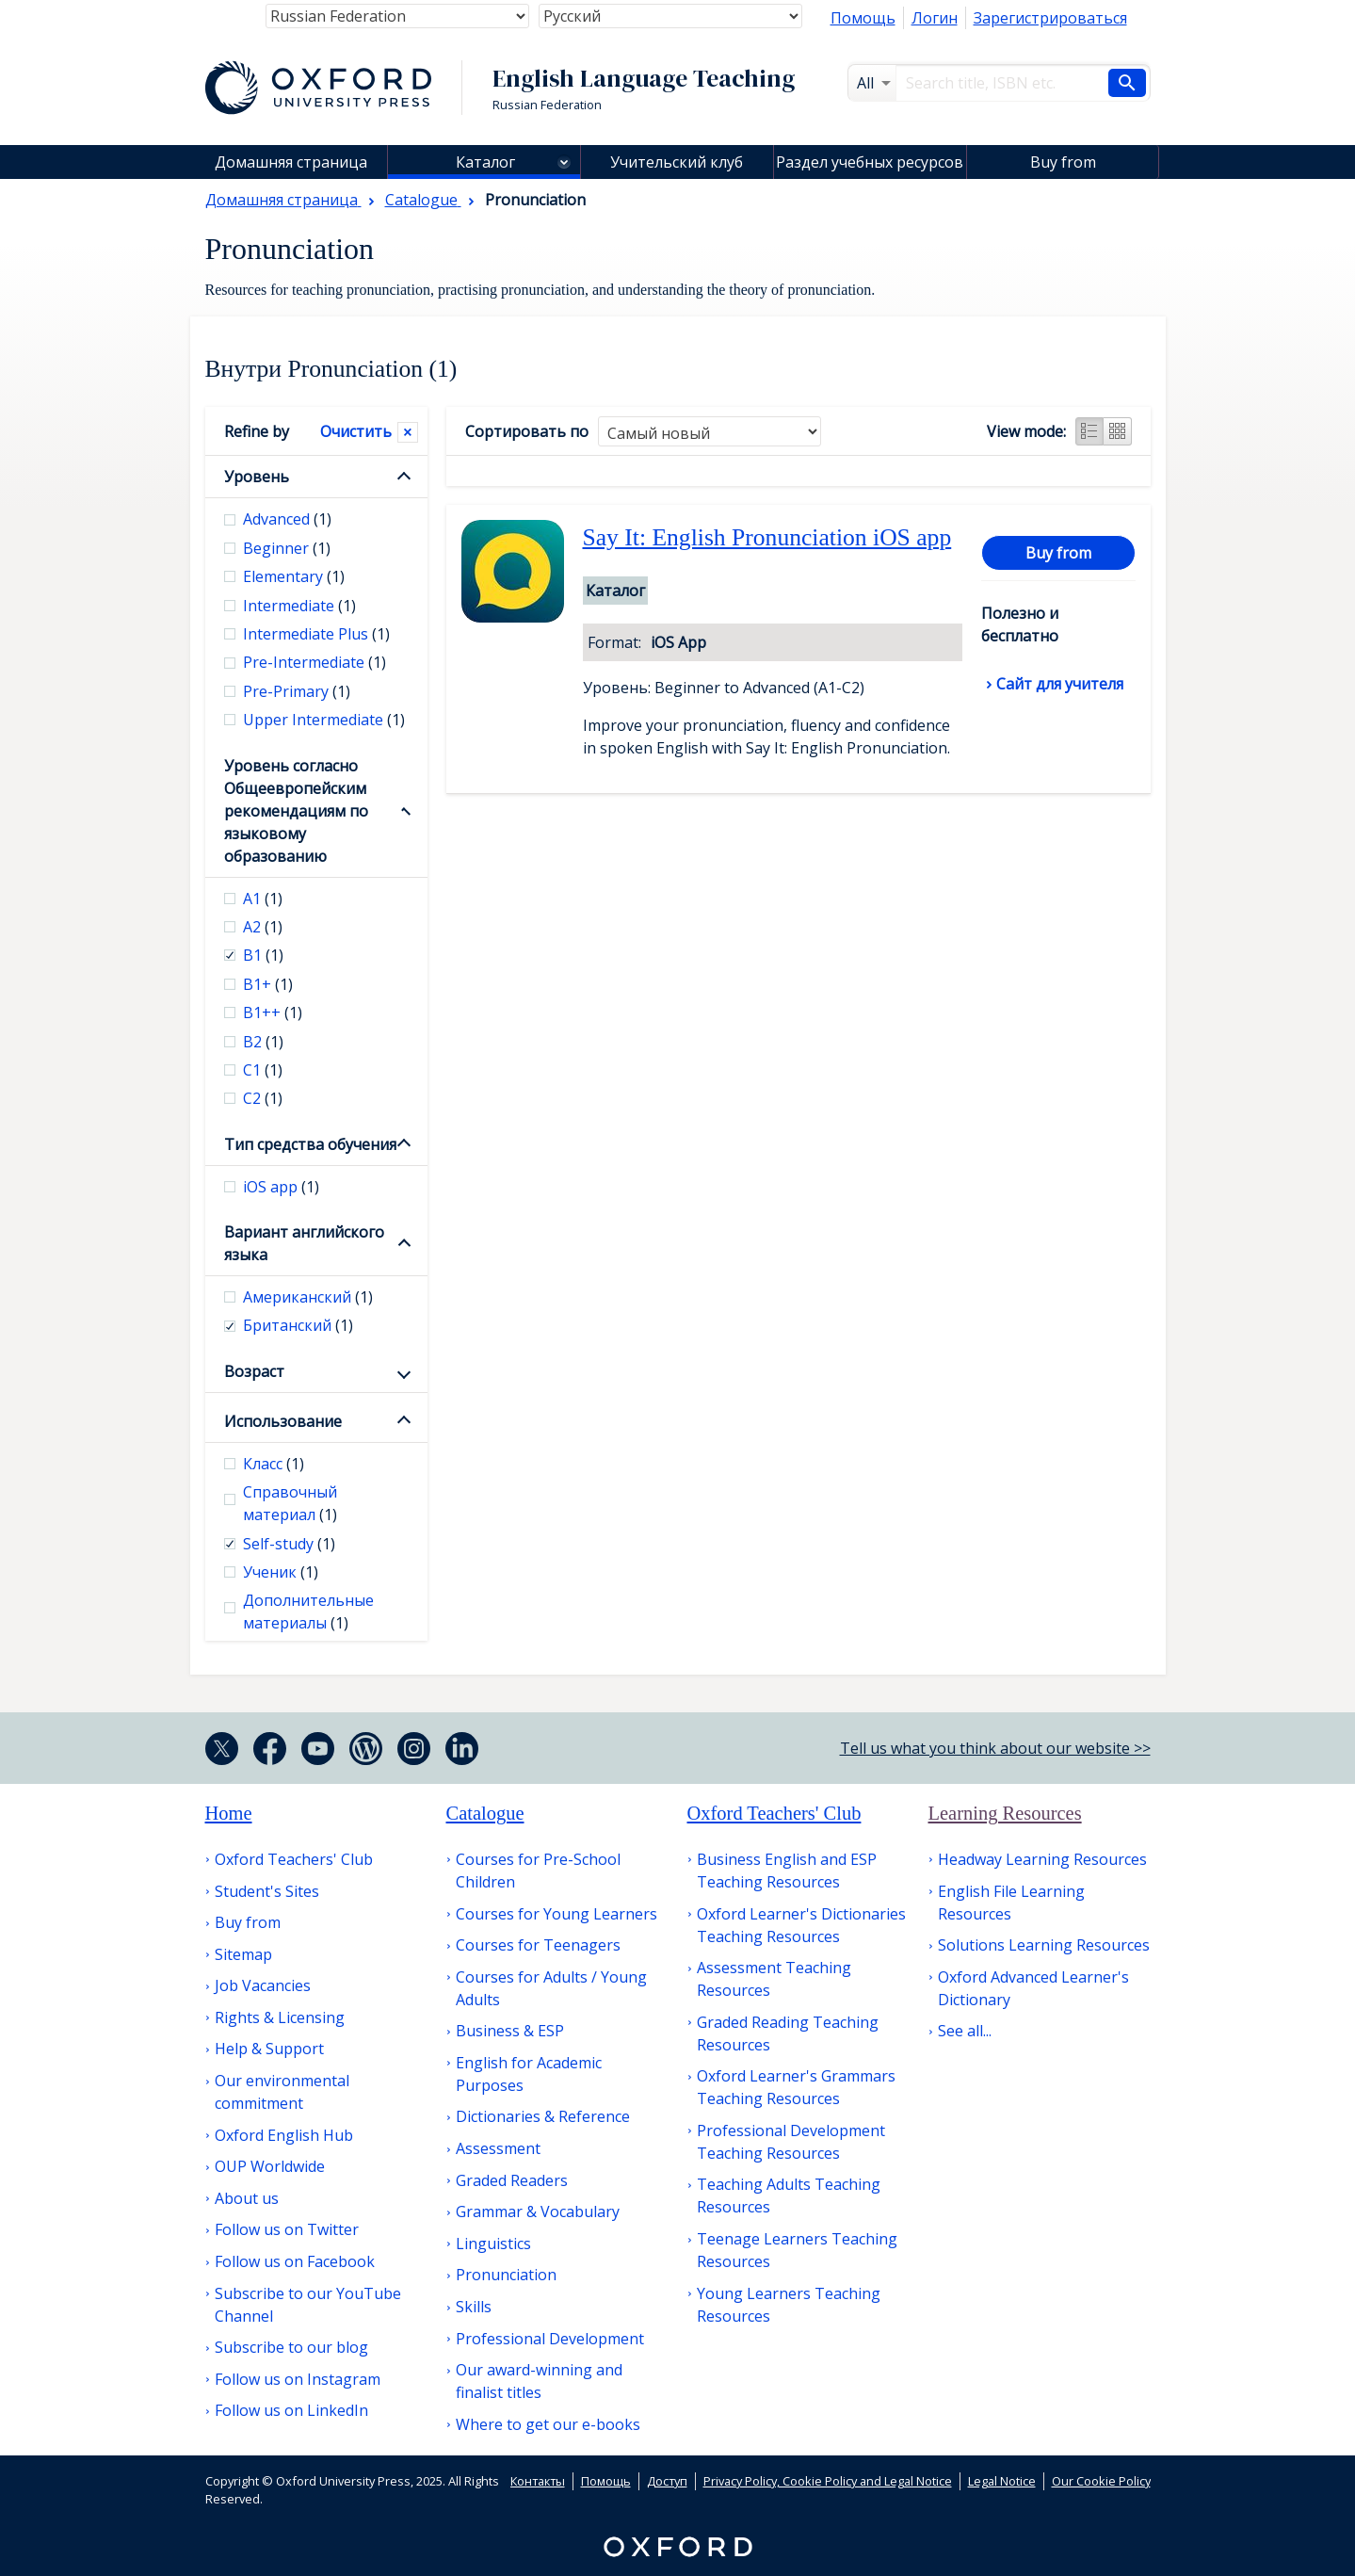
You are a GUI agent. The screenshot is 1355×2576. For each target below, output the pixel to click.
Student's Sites (267, 1891)
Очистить (356, 431)
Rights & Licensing (280, 2017)
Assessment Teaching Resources (774, 1979)
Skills (474, 2306)
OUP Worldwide (270, 2166)
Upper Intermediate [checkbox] (324, 719)
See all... (965, 2030)
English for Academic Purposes (529, 2074)
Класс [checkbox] (273, 1463)
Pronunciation (506, 2274)
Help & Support (269, 2048)
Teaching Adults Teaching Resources (788, 2195)
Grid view (1118, 431)
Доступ (667, 2480)
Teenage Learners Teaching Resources (797, 2250)
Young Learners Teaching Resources (788, 2304)
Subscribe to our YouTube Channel (308, 2304)
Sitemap (243, 1954)
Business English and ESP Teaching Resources (787, 1870)
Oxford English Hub (284, 2135)
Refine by (256, 431)
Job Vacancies (263, 1985)
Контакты (537, 2480)
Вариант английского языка (304, 1243)
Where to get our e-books (548, 2424)
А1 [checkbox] (262, 898)
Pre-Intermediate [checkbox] (314, 662)
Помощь (863, 18)
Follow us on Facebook (295, 2261)
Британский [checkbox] (298, 1325)
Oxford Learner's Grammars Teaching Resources (796, 2087)
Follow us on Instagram (297, 2379)
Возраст (254, 1371)
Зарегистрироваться (1050, 18)
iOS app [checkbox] (281, 1186)
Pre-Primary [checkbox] (296, 691)
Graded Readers (512, 2180)
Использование (283, 1421)
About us (247, 2198)
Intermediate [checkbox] (299, 605)
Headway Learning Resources (1042, 1859)
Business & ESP (510, 2030)
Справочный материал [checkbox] (290, 1503)
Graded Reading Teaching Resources (788, 2033)
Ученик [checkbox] (280, 1572)
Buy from (1063, 162)
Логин (934, 18)
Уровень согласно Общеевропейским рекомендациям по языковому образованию (296, 811)
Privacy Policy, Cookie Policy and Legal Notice (827, 2480)
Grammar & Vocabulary (538, 2211)
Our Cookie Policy (1101, 2480)
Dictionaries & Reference (543, 2116)
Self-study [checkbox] (289, 1543)
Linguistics (493, 2243)
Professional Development (550, 2338)
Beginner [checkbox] (287, 548)
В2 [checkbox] (263, 1041)
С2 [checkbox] (262, 1098)
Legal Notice (1002, 2480)
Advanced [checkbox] (287, 519)
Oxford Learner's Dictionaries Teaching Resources (801, 1925)
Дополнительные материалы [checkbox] (308, 1611)
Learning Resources (1005, 1813)
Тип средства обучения (310, 1144)
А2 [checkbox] (262, 926)
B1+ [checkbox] (268, 984)
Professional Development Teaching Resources (791, 2141)
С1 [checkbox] (262, 1070)
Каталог (485, 162)
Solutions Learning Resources (1044, 1945)
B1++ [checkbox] (272, 1012)
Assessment (498, 2148)
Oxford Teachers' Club (294, 1859)
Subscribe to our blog (291, 2347)
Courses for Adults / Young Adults (551, 1988)
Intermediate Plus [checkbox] (316, 634)
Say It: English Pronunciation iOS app (767, 537)
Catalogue (485, 1813)
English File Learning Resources (1011, 1902)
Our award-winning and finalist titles (539, 2381)
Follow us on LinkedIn (291, 2410)
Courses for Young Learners (556, 1914)
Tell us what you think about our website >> (995, 1748)
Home (228, 1813)
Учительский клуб (676, 162)
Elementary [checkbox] (294, 576)
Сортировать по (527, 431)
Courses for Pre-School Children (538, 1870)
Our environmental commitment (282, 2092)
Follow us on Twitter (287, 2229)
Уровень (256, 476)
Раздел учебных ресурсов (869, 162)
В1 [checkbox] (263, 955)
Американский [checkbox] (308, 1297)
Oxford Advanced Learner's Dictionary (1033, 1988)
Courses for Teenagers (538, 1945)
